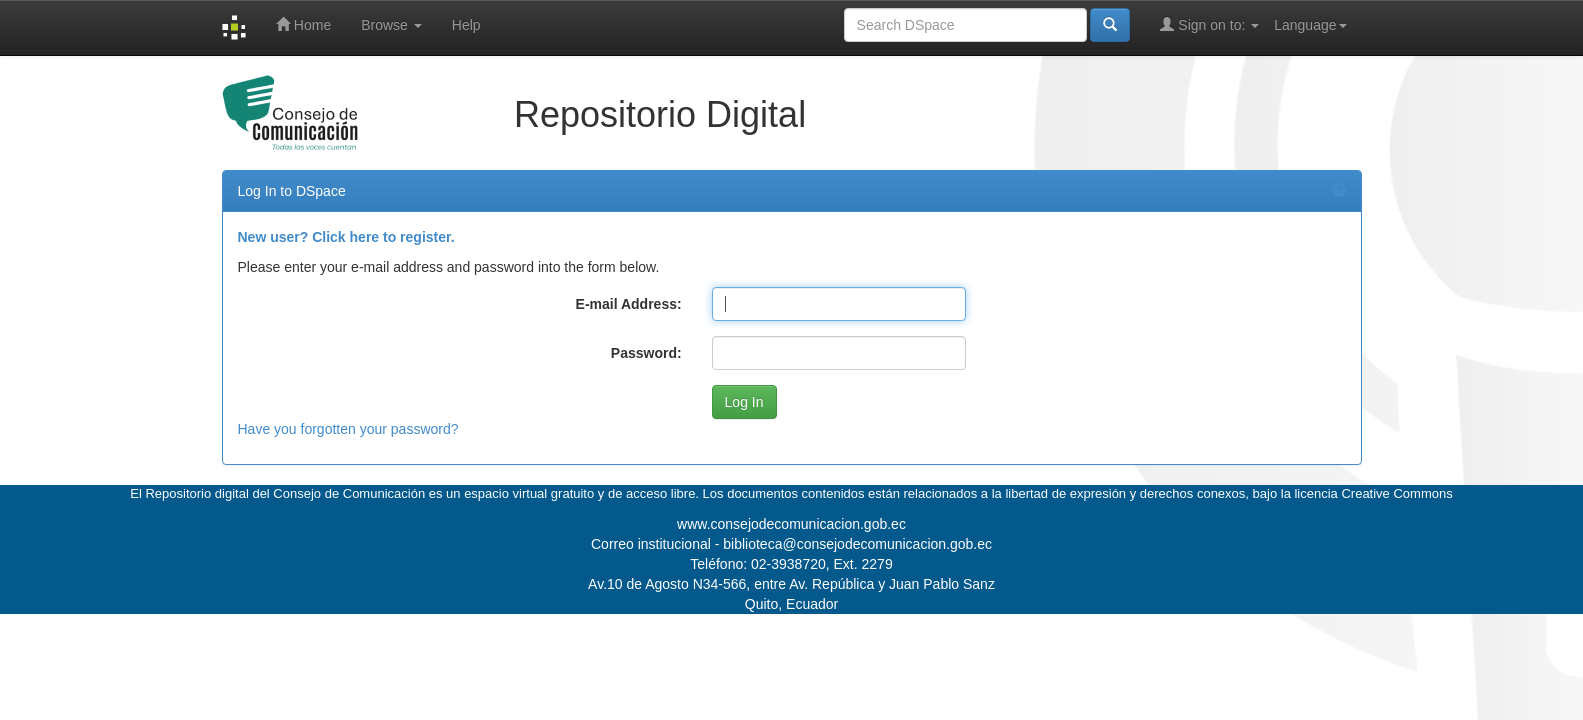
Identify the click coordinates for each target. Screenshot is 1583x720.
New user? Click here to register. (346, 237)
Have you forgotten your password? (348, 429)
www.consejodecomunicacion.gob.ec (791, 524)
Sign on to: (1209, 24)
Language (1310, 25)
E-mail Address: (629, 304)
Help (466, 25)
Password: (646, 353)
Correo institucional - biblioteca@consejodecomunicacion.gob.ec (791, 544)
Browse (391, 25)
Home (303, 24)
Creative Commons (1396, 493)
